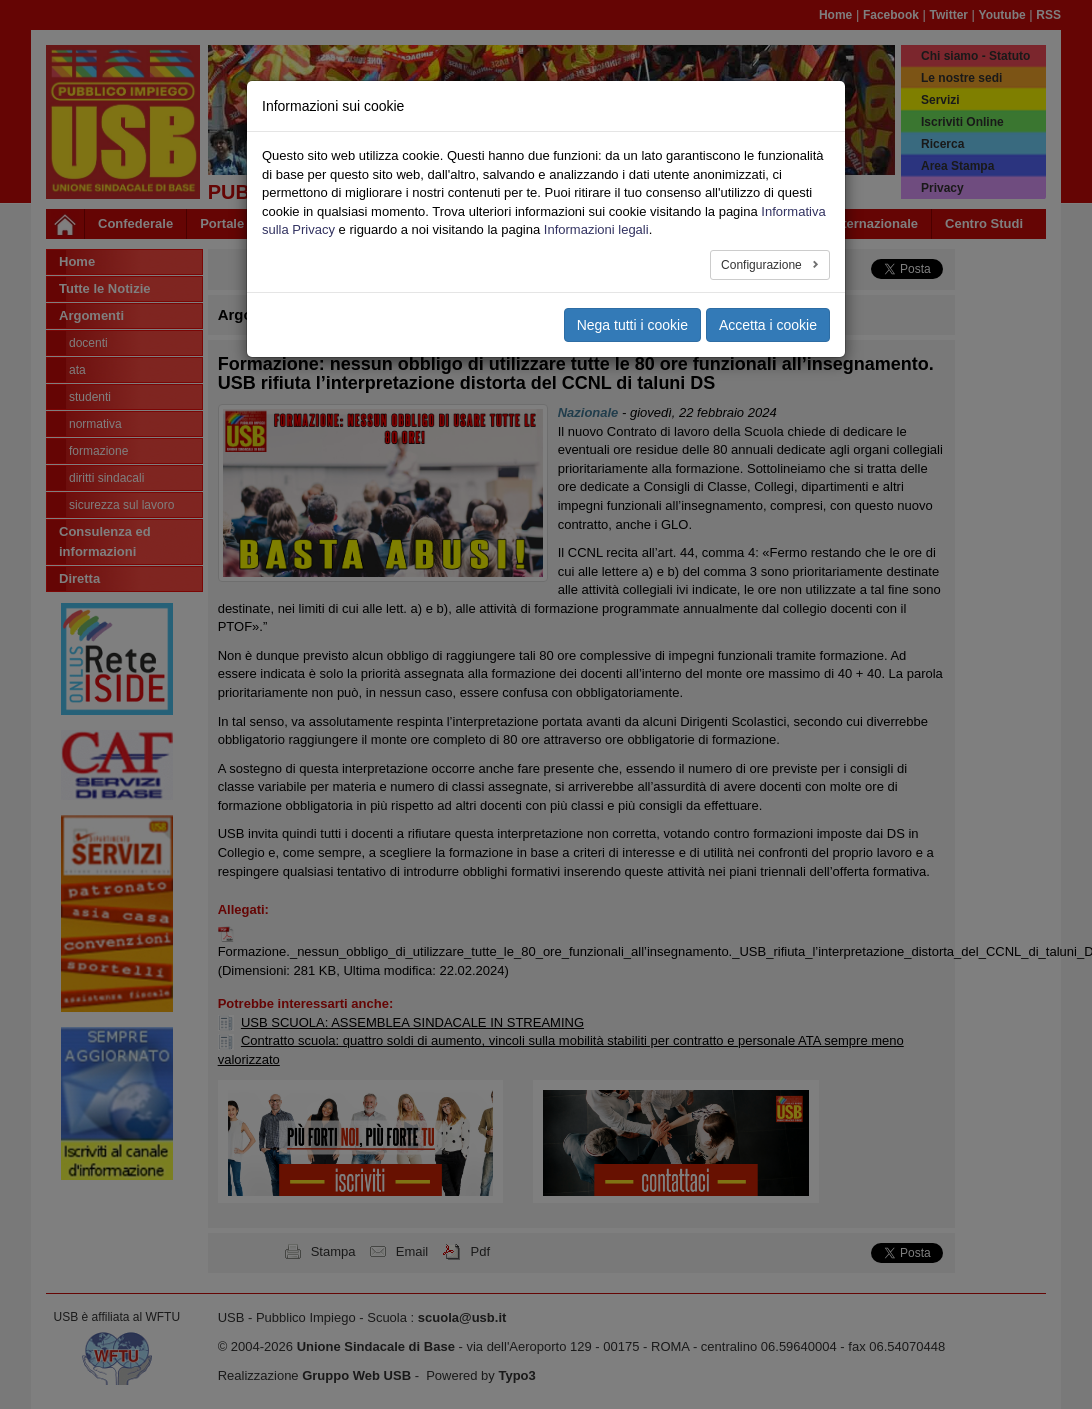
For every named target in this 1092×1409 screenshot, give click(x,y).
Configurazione (763, 265)
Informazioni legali (596, 229)
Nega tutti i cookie (632, 325)
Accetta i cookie (768, 325)
